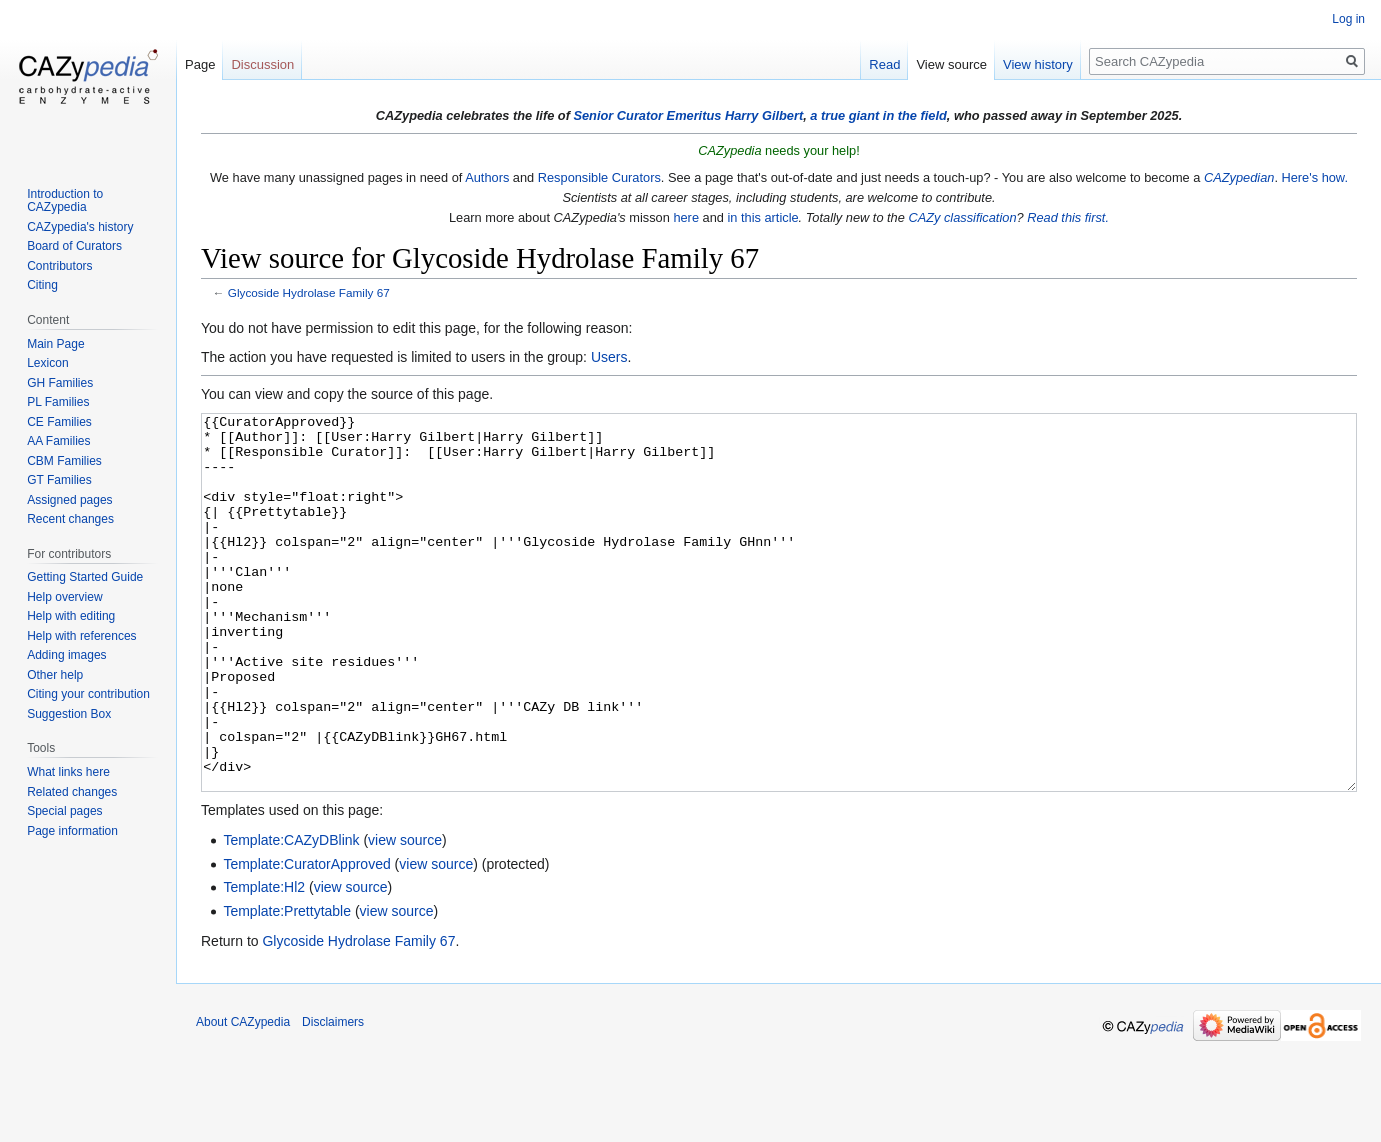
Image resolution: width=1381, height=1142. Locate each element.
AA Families (58, 441)
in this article (762, 217)
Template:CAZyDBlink (291, 915)
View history (1038, 64)
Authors (487, 177)
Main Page (55, 344)
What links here (68, 772)
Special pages (64, 811)
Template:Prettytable (287, 986)
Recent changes (70, 519)
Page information (72, 831)
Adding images (66, 655)
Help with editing (71, 616)
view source (405, 915)
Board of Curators (74, 246)
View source (951, 64)
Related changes (72, 792)
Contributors (59, 266)
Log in (1348, 19)
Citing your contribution (88, 694)
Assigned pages (69, 500)
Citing (42, 285)
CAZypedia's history (80, 227)
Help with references (81, 636)
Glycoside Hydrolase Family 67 (309, 292)
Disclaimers (333, 1097)
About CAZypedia (243, 1097)
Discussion (262, 64)
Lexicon (47, 363)
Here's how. (1315, 177)
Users (609, 357)
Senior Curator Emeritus (647, 115)
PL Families (58, 402)
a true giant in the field (878, 115)
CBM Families (64, 461)
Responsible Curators (599, 177)
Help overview (64, 597)
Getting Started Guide (85, 577)
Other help (55, 675)
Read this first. (1068, 217)
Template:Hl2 (264, 962)
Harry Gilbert (764, 115)
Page (200, 64)
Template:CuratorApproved (306, 939)
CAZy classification (962, 217)
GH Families (60, 383)
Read (884, 64)
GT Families (59, 480)
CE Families (59, 422)
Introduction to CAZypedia (65, 201)
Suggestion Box (69, 714)
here (686, 217)
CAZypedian (1239, 177)
